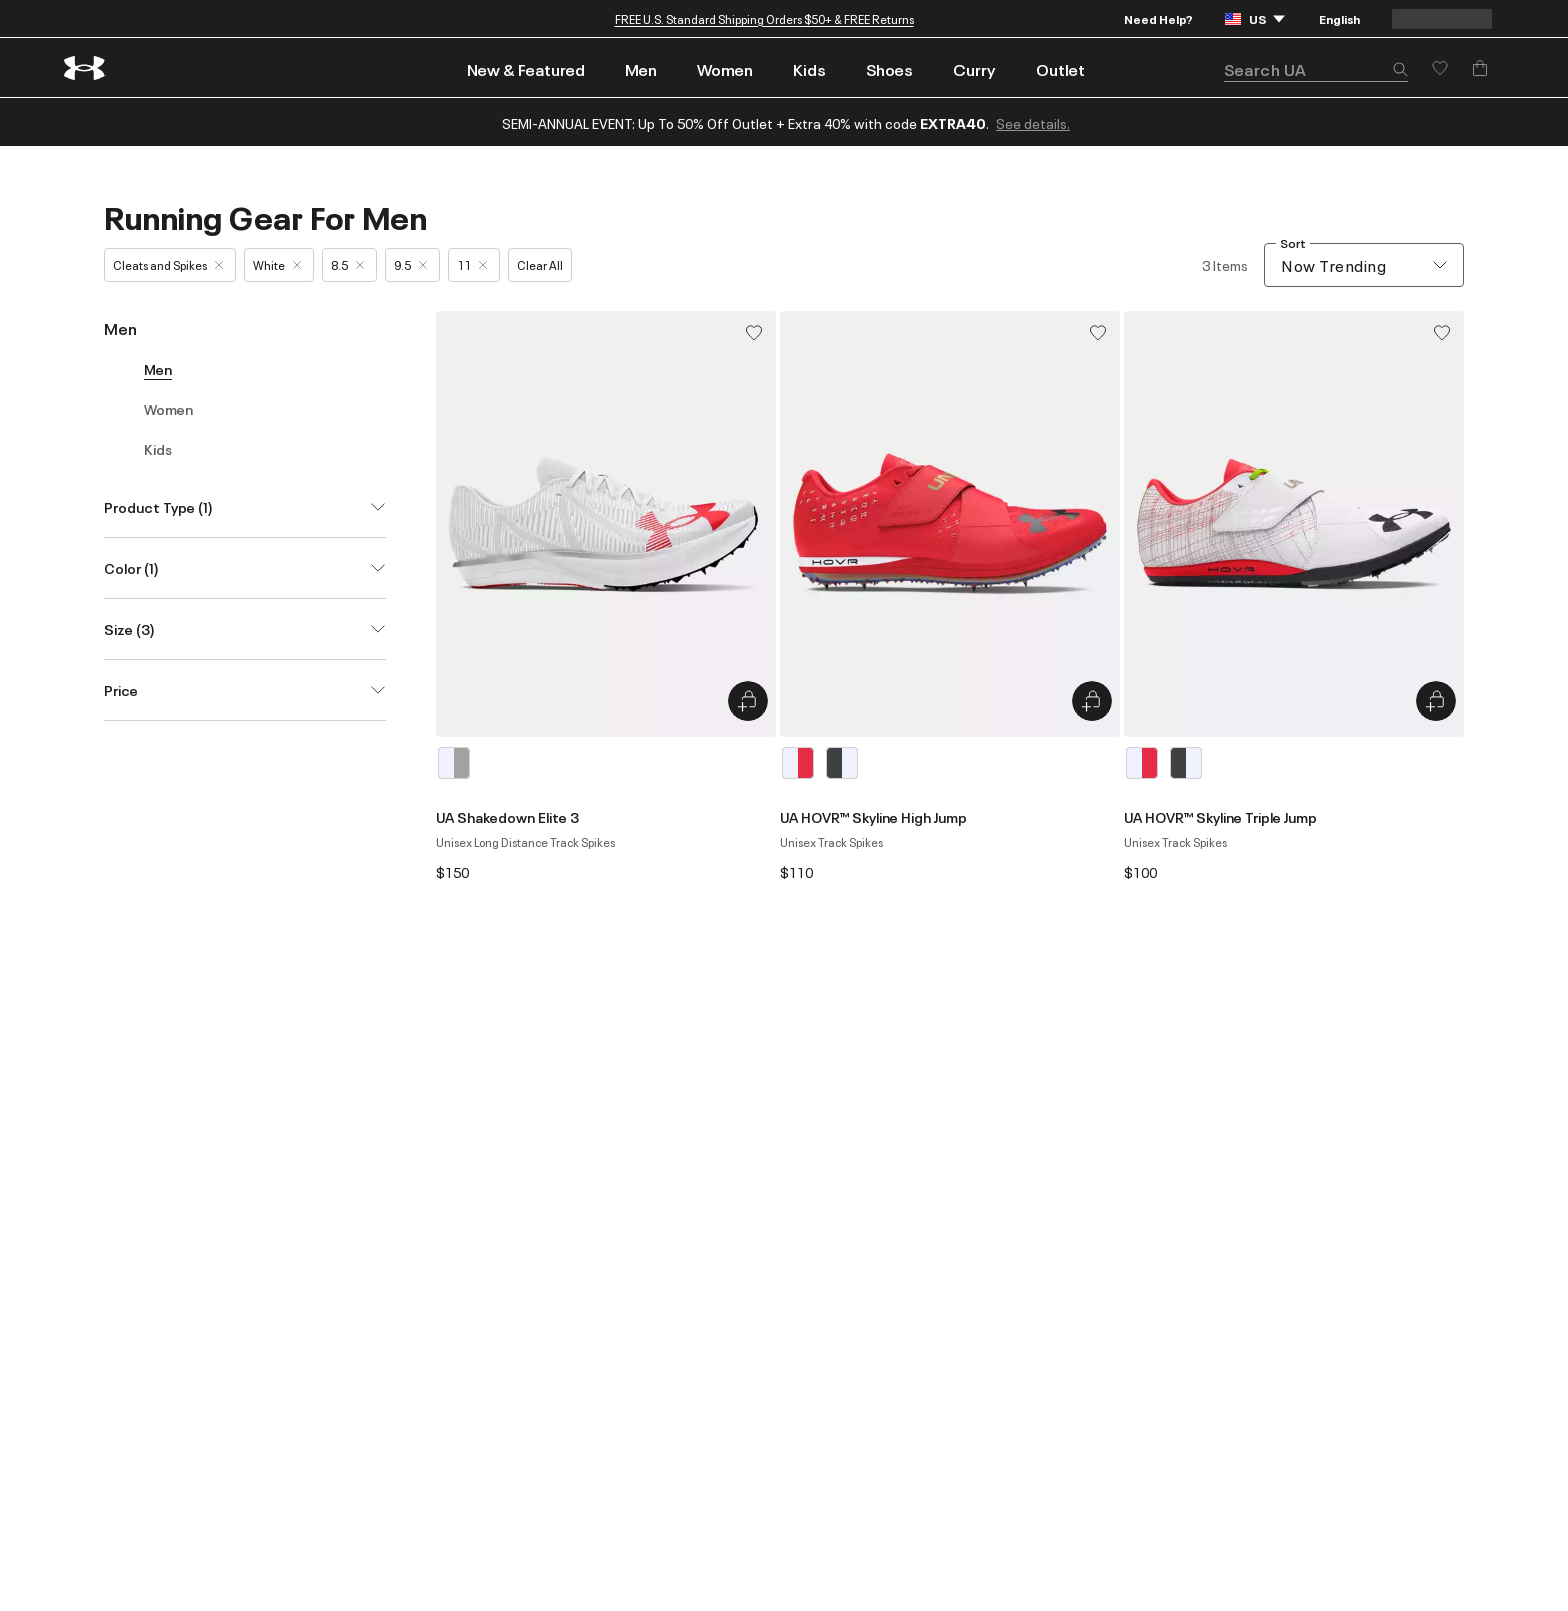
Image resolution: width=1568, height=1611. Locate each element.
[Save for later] (1440, 68)
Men (641, 69)
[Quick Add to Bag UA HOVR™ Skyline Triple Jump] (1436, 701)
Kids (809, 69)
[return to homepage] (85, 68)
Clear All (540, 264)
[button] (1400, 71)
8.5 (347, 264)
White (277, 264)
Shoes (889, 69)
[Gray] (842, 763)
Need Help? (1158, 18)
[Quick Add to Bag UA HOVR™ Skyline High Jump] (1092, 701)
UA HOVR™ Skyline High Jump (873, 817)
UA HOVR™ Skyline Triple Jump (1220, 817)
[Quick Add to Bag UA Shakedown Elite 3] (748, 701)
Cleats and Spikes (168, 264)
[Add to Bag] (1480, 68)
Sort (1293, 243)
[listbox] (606, 763)
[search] (1316, 69)
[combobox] (1364, 265)
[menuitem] (526, 67)
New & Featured (526, 69)
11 (472, 264)
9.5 (410, 264)
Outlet (1060, 69)
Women (725, 69)
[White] (454, 763)
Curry (974, 69)
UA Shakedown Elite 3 (507, 817)
